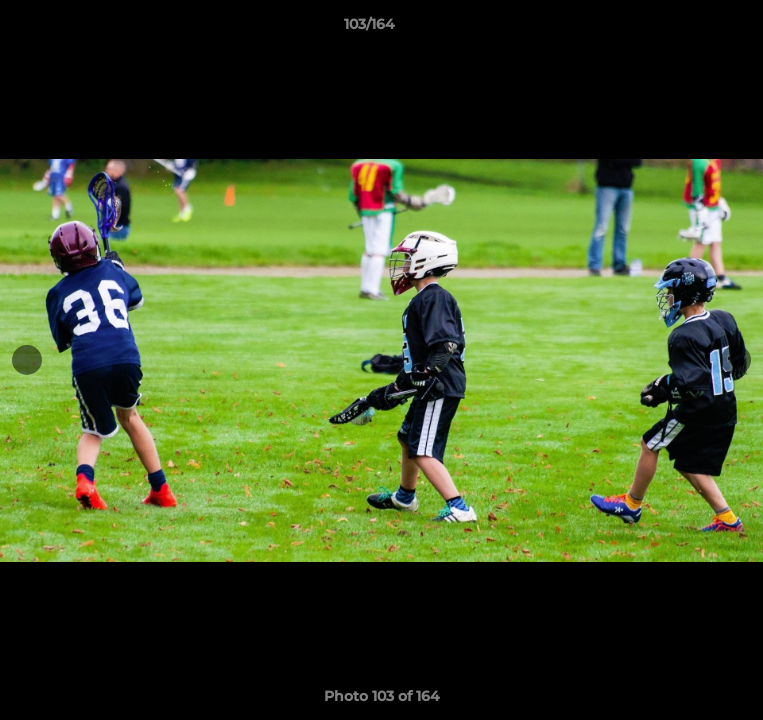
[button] (691, 29)
